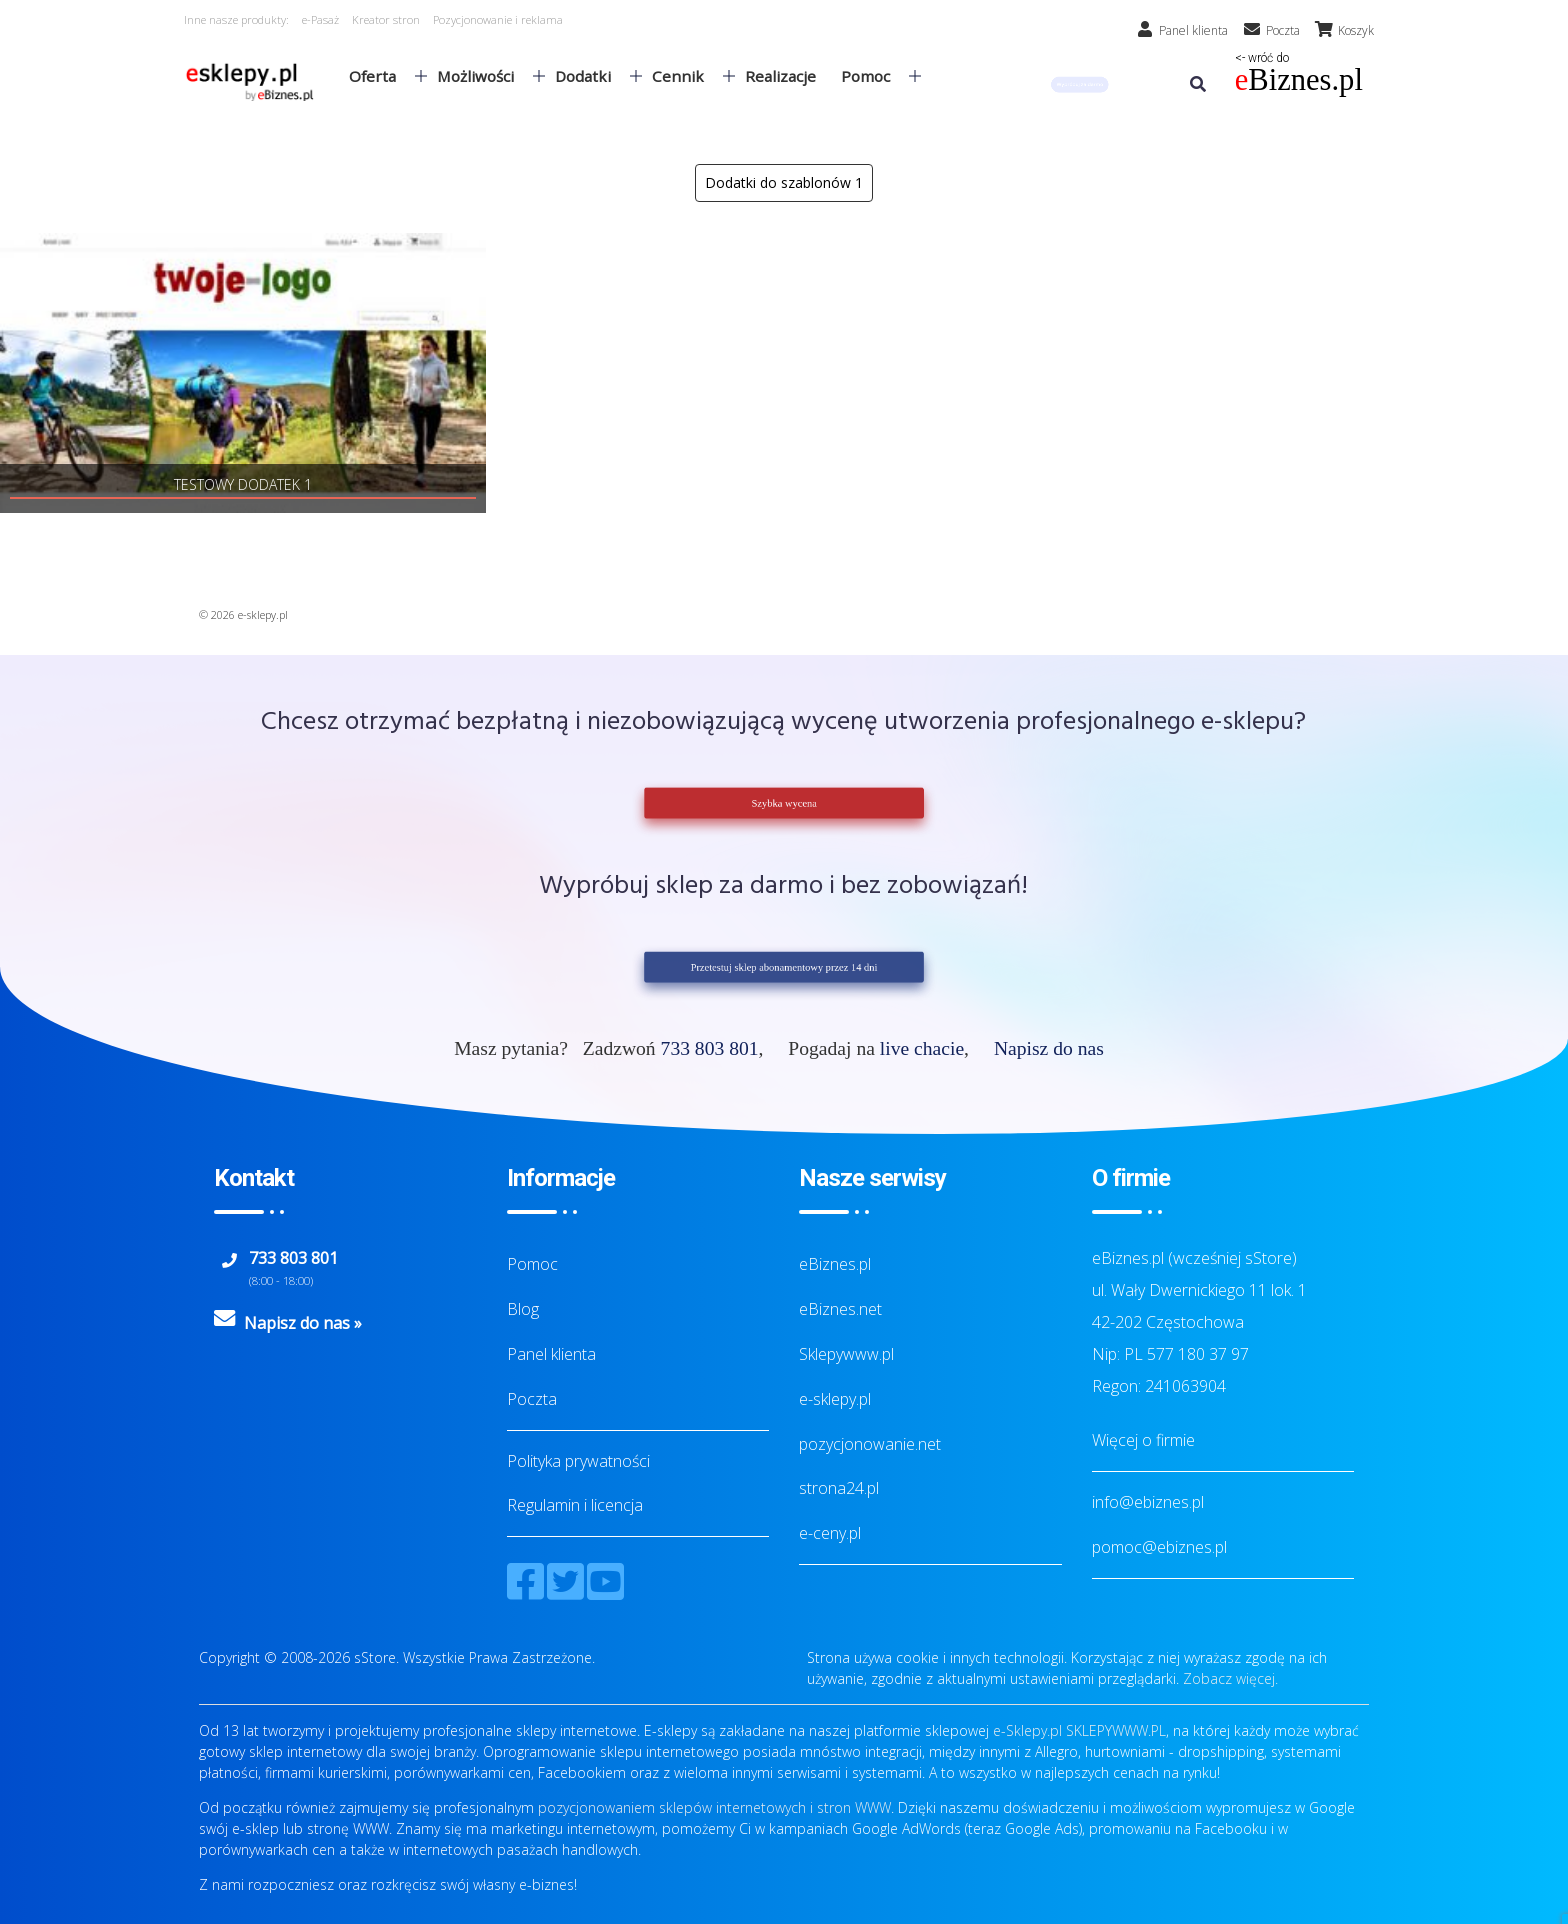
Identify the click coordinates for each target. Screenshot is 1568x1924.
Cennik (685, 76)
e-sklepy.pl (835, 1399)
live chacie (922, 1048)
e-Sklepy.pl (1027, 1730)
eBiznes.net (840, 1309)
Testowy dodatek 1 (243, 484)
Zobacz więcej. (1230, 1678)
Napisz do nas (1049, 1048)
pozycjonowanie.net (870, 1444)
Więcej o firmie (1143, 1440)
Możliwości (483, 76)
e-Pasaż (320, 19)
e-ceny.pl (830, 1533)
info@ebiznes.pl (1148, 1502)
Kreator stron (386, 19)
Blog (523, 1309)
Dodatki (590, 76)
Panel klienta (551, 1354)
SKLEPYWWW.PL (1116, 1730)
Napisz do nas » (303, 1323)
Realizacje (780, 76)
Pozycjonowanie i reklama (498, 19)
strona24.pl (839, 1488)
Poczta (532, 1399)
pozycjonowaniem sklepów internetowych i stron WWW (714, 1807)
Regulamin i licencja (575, 1505)
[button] (1080, 84)
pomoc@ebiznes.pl (1159, 1547)
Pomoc (873, 76)
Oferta (380, 76)
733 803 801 (710, 1048)
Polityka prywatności (578, 1461)
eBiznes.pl (835, 1264)
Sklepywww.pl (846, 1354)
